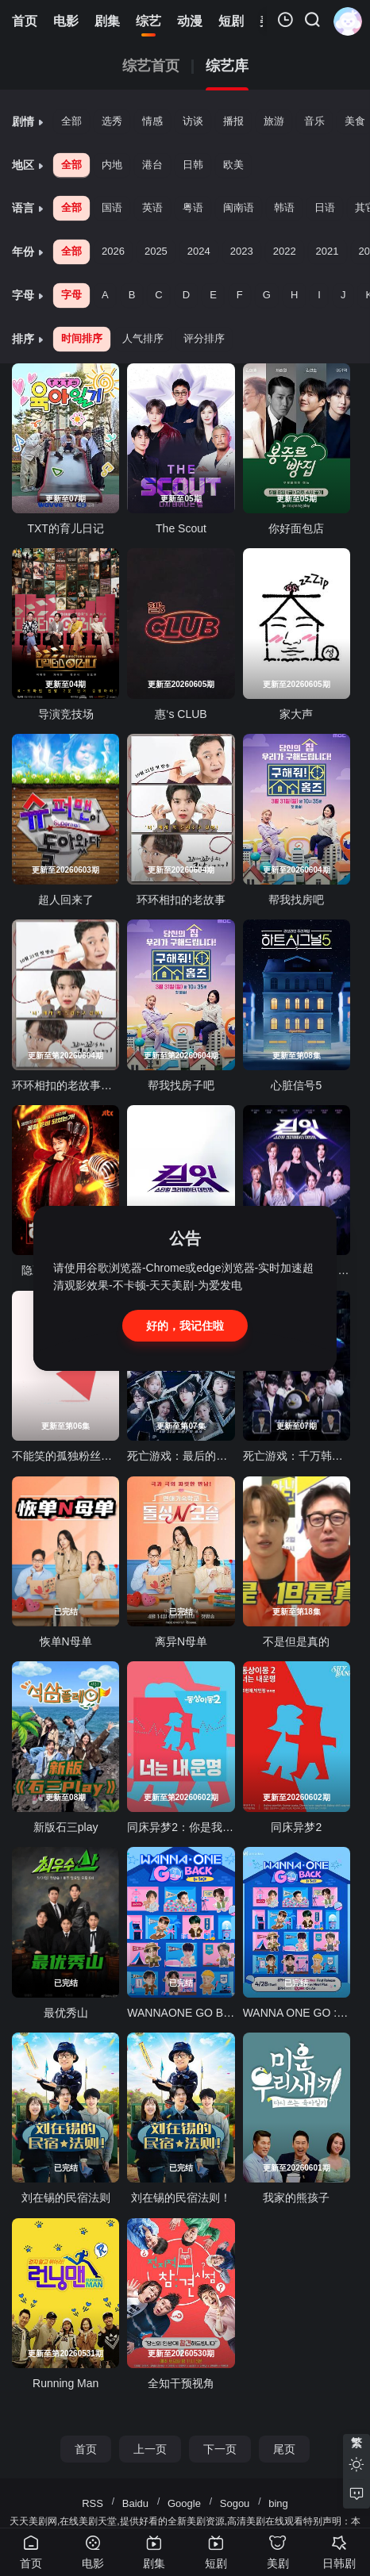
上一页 (150, 2449)
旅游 (274, 121)
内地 (112, 165)
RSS (92, 2503)
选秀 (112, 121)
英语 (152, 207)
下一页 (220, 2449)
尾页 (284, 2449)
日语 (324, 207)
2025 (156, 251)
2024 (198, 251)
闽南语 (238, 207)
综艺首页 (150, 66)
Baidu (135, 2503)
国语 (112, 207)
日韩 (193, 165)
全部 (71, 121)
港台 (152, 165)
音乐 (314, 121)
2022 (284, 251)
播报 (233, 121)
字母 (71, 295)
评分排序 (204, 338)
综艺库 (227, 66)
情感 (152, 121)
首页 (86, 2449)
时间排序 (81, 338)
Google (184, 2503)
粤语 (193, 207)
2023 (241, 251)
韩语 (284, 207)
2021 (327, 251)
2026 (113, 251)
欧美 (233, 165)
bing (278, 2503)
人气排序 (143, 338)
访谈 (193, 121)
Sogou (235, 2503)
